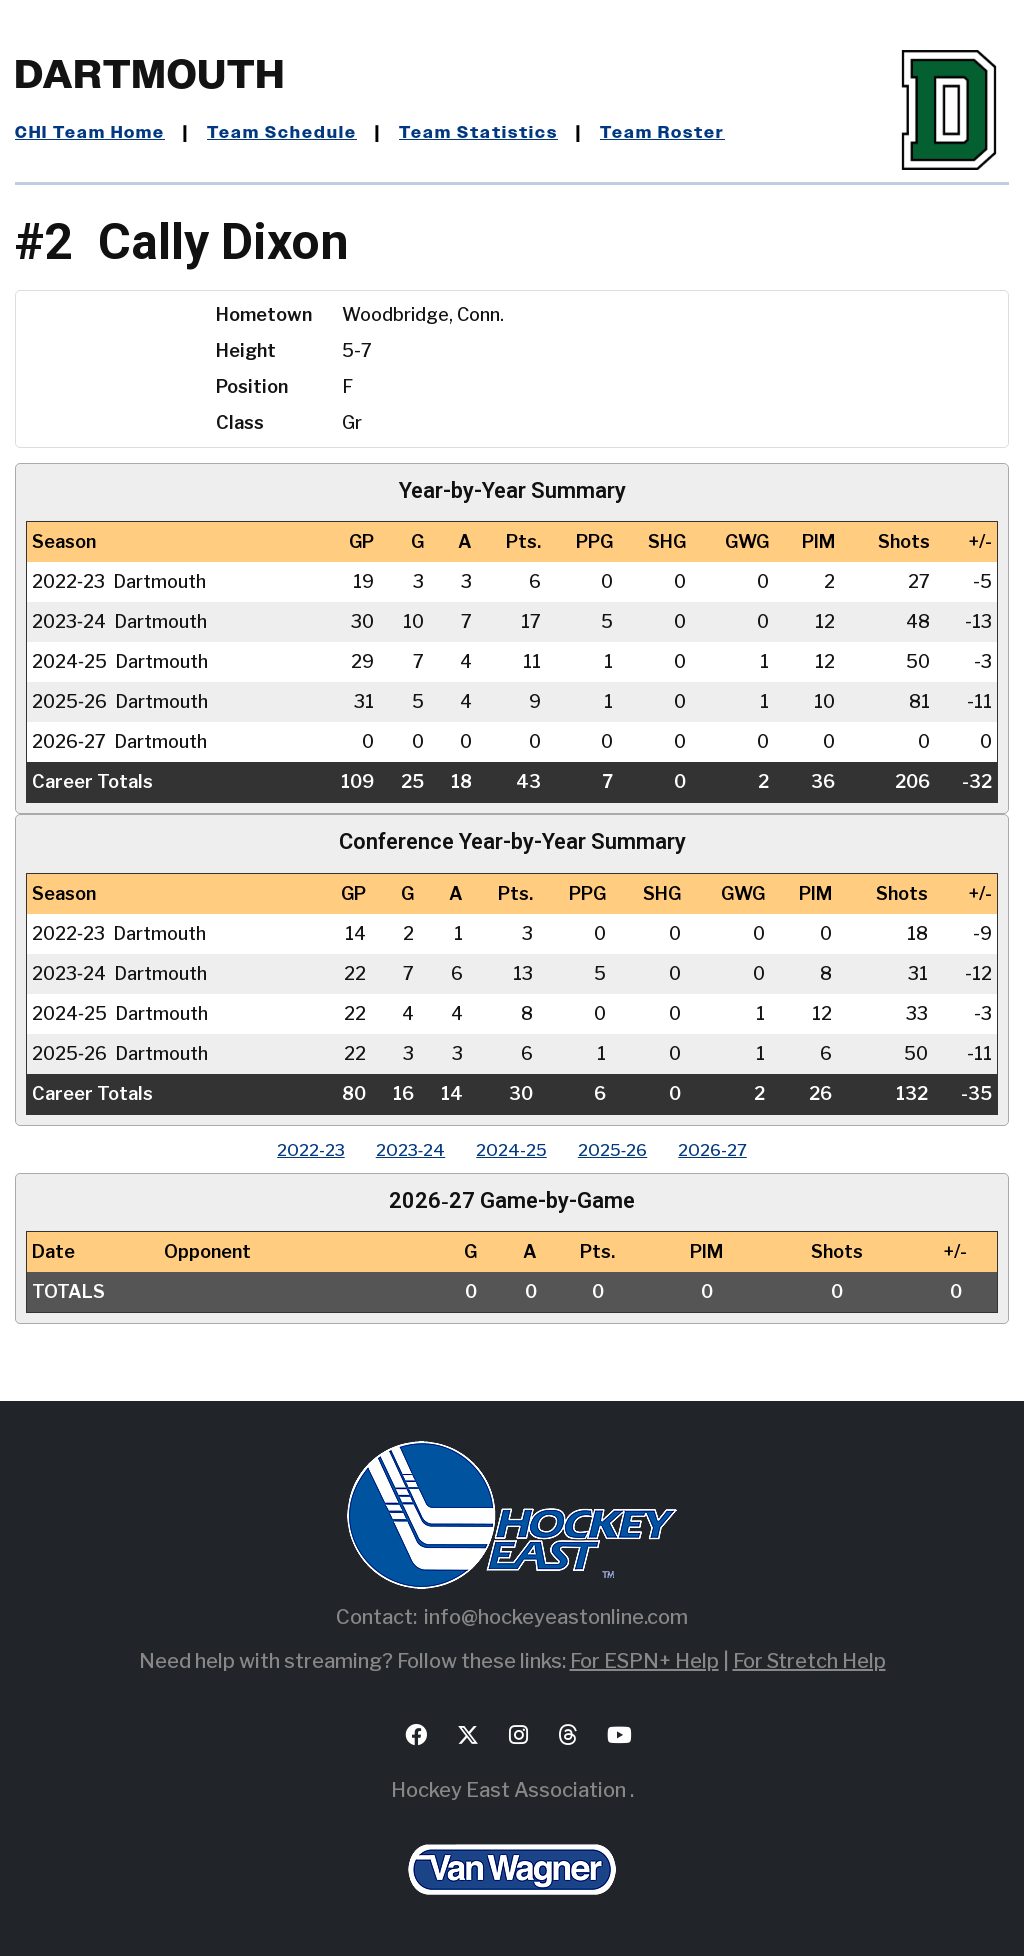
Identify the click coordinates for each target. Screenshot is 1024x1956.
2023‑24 (397, 1149)
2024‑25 (511, 1149)
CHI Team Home (95, 133)
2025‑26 (626, 1149)
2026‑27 (741, 1149)
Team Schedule (296, 133)
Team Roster (695, 133)
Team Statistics (502, 133)
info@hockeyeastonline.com (556, 1617)
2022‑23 (283, 1149)
